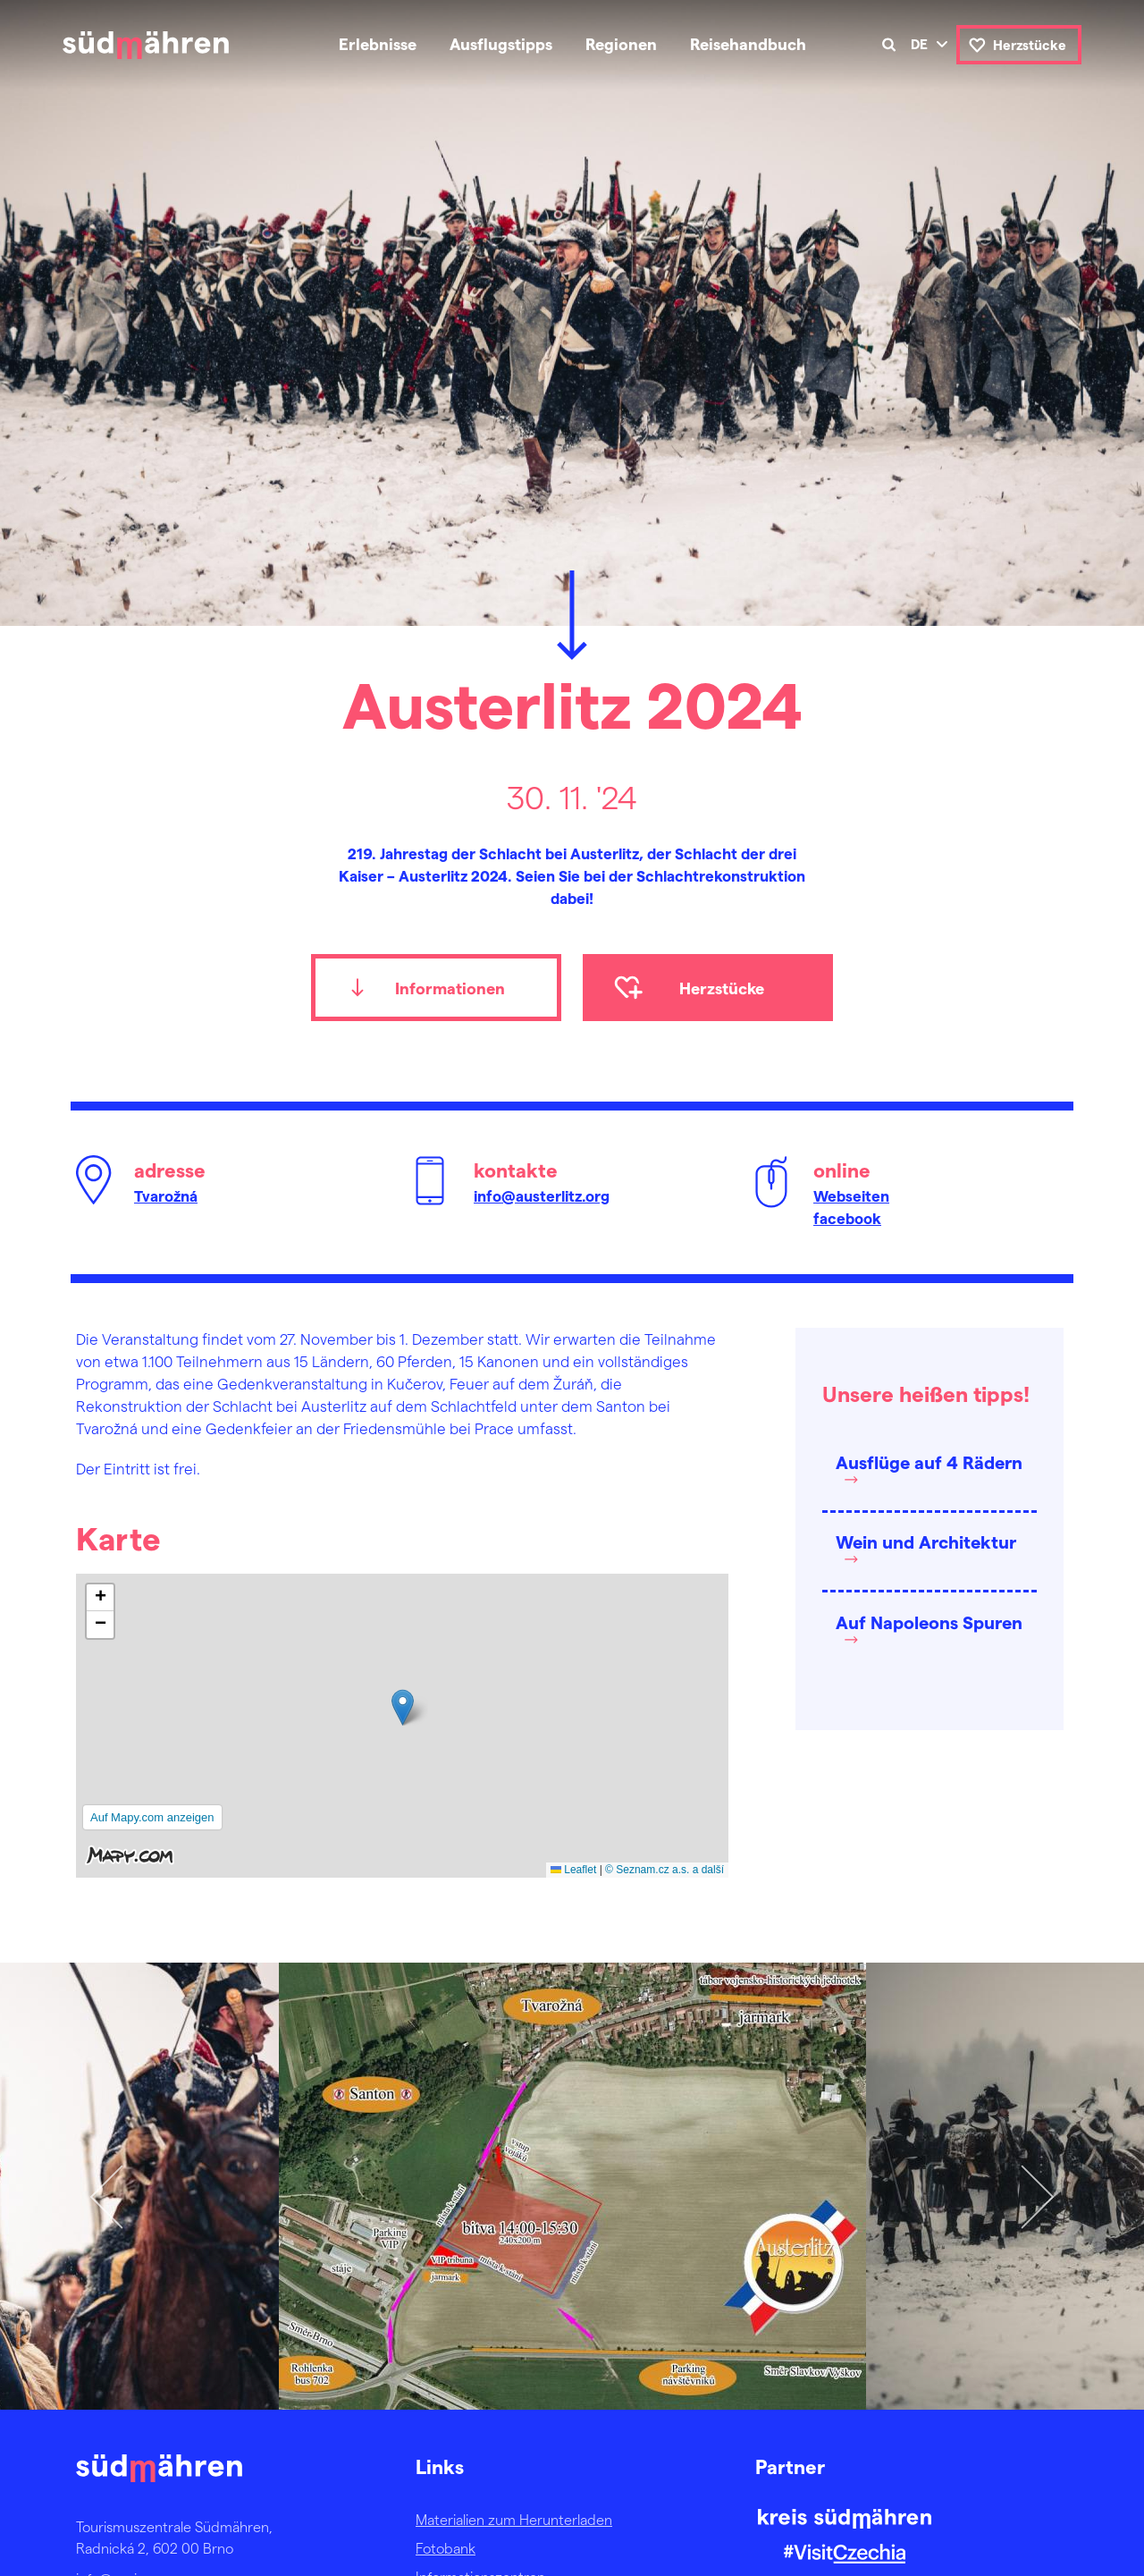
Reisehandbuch (748, 43)
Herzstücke (1029, 45)
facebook (847, 1218)
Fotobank (445, 2547)
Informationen (450, 987)
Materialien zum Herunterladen (514, 2519)
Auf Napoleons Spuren (929, 1622)
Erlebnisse (377, 43)
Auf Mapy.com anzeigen (152, 1817)
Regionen (621, 43)
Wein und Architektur (926, 1541)
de (919, 44)
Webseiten (851, 1195)
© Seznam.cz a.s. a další (664, 1869)
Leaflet (573, 1869)
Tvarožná (166, 1195)
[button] (402, 1707)
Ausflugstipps (501, 43)
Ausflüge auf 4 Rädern (929, 1462)
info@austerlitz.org (542, 1195)
